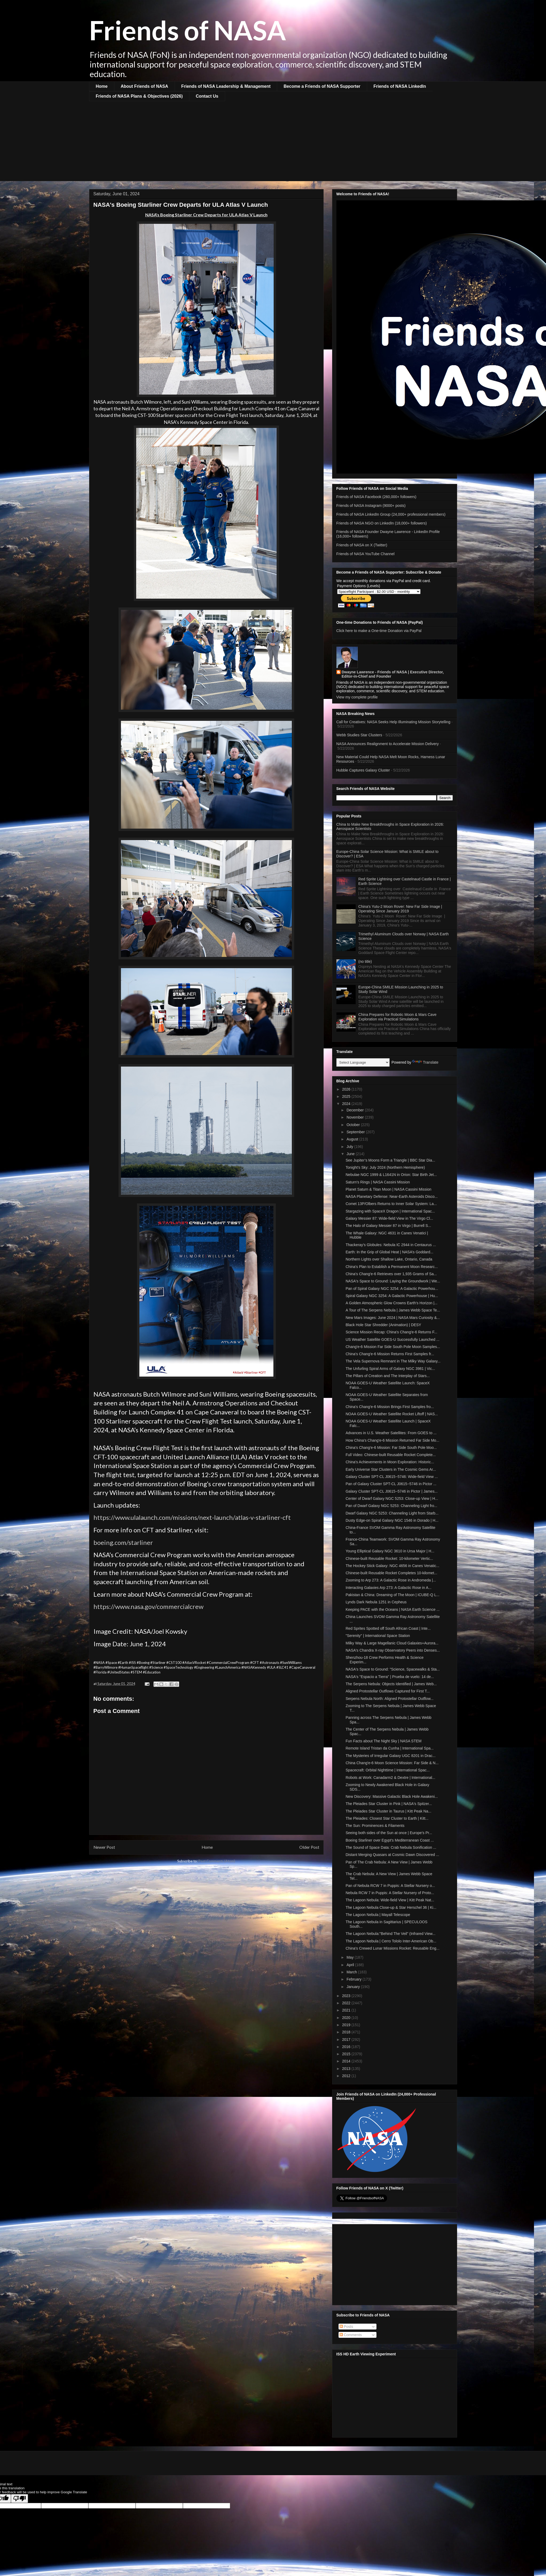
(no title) (365, 961)
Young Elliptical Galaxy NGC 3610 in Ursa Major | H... (389, 1551)
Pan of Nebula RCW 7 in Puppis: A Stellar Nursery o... (390, 1885)
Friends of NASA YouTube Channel (365, 554)
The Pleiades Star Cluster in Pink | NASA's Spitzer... (388, 1804)
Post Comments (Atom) (216, 1861)
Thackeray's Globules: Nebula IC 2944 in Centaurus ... (390, 1245)
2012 (346, 2076)
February (355, 1979)
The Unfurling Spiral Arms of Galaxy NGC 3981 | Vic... (390, 1368)
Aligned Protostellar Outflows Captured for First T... (387, 1691)
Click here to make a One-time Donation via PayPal (379, 631)
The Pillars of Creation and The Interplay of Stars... (387, 1376)
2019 (346, 2025)
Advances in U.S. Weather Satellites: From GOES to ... (391, 1433)
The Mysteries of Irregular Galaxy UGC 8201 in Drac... (390, 1756)
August (353, 1139)
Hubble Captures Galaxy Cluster (363, 770)
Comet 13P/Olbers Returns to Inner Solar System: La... (391, 1204)
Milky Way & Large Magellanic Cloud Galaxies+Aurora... (391, 1643)
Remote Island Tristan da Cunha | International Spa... (389, 1748)
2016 (346, 2047)
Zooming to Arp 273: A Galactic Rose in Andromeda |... (390, 1580)
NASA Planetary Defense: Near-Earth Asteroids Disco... (391, 1196)
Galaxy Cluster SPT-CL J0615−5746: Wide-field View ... (391, 1476)
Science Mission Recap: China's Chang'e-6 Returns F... (391, 1332)
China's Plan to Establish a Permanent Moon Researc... (391, 1267)
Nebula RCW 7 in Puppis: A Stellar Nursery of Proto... (389, 1893)
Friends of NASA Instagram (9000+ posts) (371, 505)
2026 (346, 1089)
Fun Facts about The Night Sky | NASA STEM (383, 1741)
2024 (346, 1104)
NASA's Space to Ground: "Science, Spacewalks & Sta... (392, 1669)
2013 (346, 2068)
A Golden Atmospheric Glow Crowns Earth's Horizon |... (391, 1303)
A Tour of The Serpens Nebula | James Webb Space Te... (392, 1310)
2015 (346, 2054)
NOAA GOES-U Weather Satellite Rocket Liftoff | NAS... (391, 1414)
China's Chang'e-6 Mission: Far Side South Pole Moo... (391, 1447)
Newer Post (104, 1847)
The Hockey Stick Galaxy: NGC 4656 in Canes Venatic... (392, 1566)
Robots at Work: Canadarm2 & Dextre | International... (390, 1777)
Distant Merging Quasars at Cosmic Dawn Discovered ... (392, 1855)
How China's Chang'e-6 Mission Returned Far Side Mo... (392, 1440)
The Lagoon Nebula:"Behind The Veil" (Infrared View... (390, 1933)
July (350, 1146)
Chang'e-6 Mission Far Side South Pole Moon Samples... (392, 1347)
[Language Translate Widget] (363, 1062)
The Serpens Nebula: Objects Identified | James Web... (391, 1684)
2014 (346, 2061)
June (351, 1154)
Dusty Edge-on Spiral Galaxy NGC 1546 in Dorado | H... (391, 1520)
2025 (346, 1096)
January (354, 1987)
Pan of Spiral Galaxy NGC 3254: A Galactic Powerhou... (391, 1288)
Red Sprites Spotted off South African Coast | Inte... (388, 1628)
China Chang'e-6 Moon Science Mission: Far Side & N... (391, 1763)
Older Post (309, 1847)
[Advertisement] (273, 141)
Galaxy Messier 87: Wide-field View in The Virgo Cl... (389, 1218)
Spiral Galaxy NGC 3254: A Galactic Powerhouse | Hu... (391, 1296)
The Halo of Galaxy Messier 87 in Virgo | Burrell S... (388, 1225)
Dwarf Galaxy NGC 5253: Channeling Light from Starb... (391, 1513)
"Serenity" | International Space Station (377, 1635)
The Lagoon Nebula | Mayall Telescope (377, 1915)
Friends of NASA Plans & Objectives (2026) (139, 96)
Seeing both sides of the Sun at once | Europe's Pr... (388, 1833)
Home (102, 86)
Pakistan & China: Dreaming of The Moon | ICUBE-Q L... (392, 1595)
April (351, 1965)
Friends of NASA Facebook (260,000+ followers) (376, 497)
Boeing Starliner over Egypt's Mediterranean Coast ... (389, 1840)
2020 (346, 2018)
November (356, 1117)
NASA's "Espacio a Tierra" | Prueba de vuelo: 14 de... (389, 1677)
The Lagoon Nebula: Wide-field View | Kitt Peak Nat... (389, 1900)
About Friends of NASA (144, 86)
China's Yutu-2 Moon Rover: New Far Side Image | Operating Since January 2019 (400, 908)
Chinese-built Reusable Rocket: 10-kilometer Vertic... (389, 1558)
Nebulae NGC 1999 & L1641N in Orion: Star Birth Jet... (391, 1174)
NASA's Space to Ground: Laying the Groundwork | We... (392, 1281)
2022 (346, 2003)
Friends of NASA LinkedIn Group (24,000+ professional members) (391, 514)
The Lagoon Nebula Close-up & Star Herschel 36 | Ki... (390, 1907)
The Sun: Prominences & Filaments (374, 1825)
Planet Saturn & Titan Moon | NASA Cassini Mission (388, 1189)
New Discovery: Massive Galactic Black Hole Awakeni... (391, 1796)
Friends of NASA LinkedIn (400, 86)
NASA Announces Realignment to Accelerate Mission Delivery (387, 744)
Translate (425, 1062)
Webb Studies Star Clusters (359, 735)
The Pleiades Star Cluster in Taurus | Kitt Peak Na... (388, 1811)
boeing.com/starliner (123, 1542)
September (356, 1132)
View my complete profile (357, 697)
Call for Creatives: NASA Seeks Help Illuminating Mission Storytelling (393, 722)
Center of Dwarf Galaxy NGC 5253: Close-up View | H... (391, 1498)
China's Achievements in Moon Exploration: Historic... (389, 1462)
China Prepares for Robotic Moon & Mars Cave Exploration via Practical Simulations (397, 1016)
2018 (346, 2032)
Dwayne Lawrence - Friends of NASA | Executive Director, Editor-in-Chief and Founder (393, 674)
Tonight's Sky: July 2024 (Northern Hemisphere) (385, 1167)
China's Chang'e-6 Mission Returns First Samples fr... (389, 1354)
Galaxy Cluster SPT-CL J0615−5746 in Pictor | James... (391, 1491)
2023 (346, 1996)
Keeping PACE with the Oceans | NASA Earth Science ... (392, 1609)
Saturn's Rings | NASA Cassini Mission (377, 1182)
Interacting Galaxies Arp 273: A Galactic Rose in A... (388, 1587)
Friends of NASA (187, 30)
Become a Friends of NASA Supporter (322, 86)
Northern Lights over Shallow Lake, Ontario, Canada (388, 1259)
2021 (346, 2010)
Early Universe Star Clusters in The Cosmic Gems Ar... (390, 1469)
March (352, 1972)
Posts (346, 2326)
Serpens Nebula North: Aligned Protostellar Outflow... (389, 1698)
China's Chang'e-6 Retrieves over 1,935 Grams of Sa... (391, 1274)
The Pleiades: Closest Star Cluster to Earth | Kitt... (386, 1818)
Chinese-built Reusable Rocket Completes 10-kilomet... (391, 1573)
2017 (346, 2039)
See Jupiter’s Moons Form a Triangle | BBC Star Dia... (390, 1160)
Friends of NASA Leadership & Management (226, 86)
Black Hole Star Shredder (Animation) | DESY (383, 1325)
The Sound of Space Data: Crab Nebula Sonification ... (390, 1847)
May (351, 1957)
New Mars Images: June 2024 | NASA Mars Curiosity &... (392, 1317)
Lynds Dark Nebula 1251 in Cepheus (375, 1602)
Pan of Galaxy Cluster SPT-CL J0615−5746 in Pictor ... (390, 1484)
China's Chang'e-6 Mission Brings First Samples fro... (389, 1407)
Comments (351, 2335)
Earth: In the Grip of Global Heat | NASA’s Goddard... (389, 1252)
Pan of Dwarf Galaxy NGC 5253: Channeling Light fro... (391, 1506)
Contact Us (207, 96)
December (356, 1110)
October (354, 1125)
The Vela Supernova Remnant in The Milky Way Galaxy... (392, 1361)
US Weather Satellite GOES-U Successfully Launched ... (392, 1339)
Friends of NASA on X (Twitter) (361, 545)
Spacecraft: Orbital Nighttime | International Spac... (387, 1770)
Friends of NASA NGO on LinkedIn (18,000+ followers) (381, 523)
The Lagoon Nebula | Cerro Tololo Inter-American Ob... (390, 1941)
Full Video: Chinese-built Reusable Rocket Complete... (390, 1455)
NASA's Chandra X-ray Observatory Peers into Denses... (392, 1650)
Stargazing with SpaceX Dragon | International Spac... (390, 1211)
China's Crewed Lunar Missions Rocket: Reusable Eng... (392, 1948)
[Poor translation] (19, 2498)
